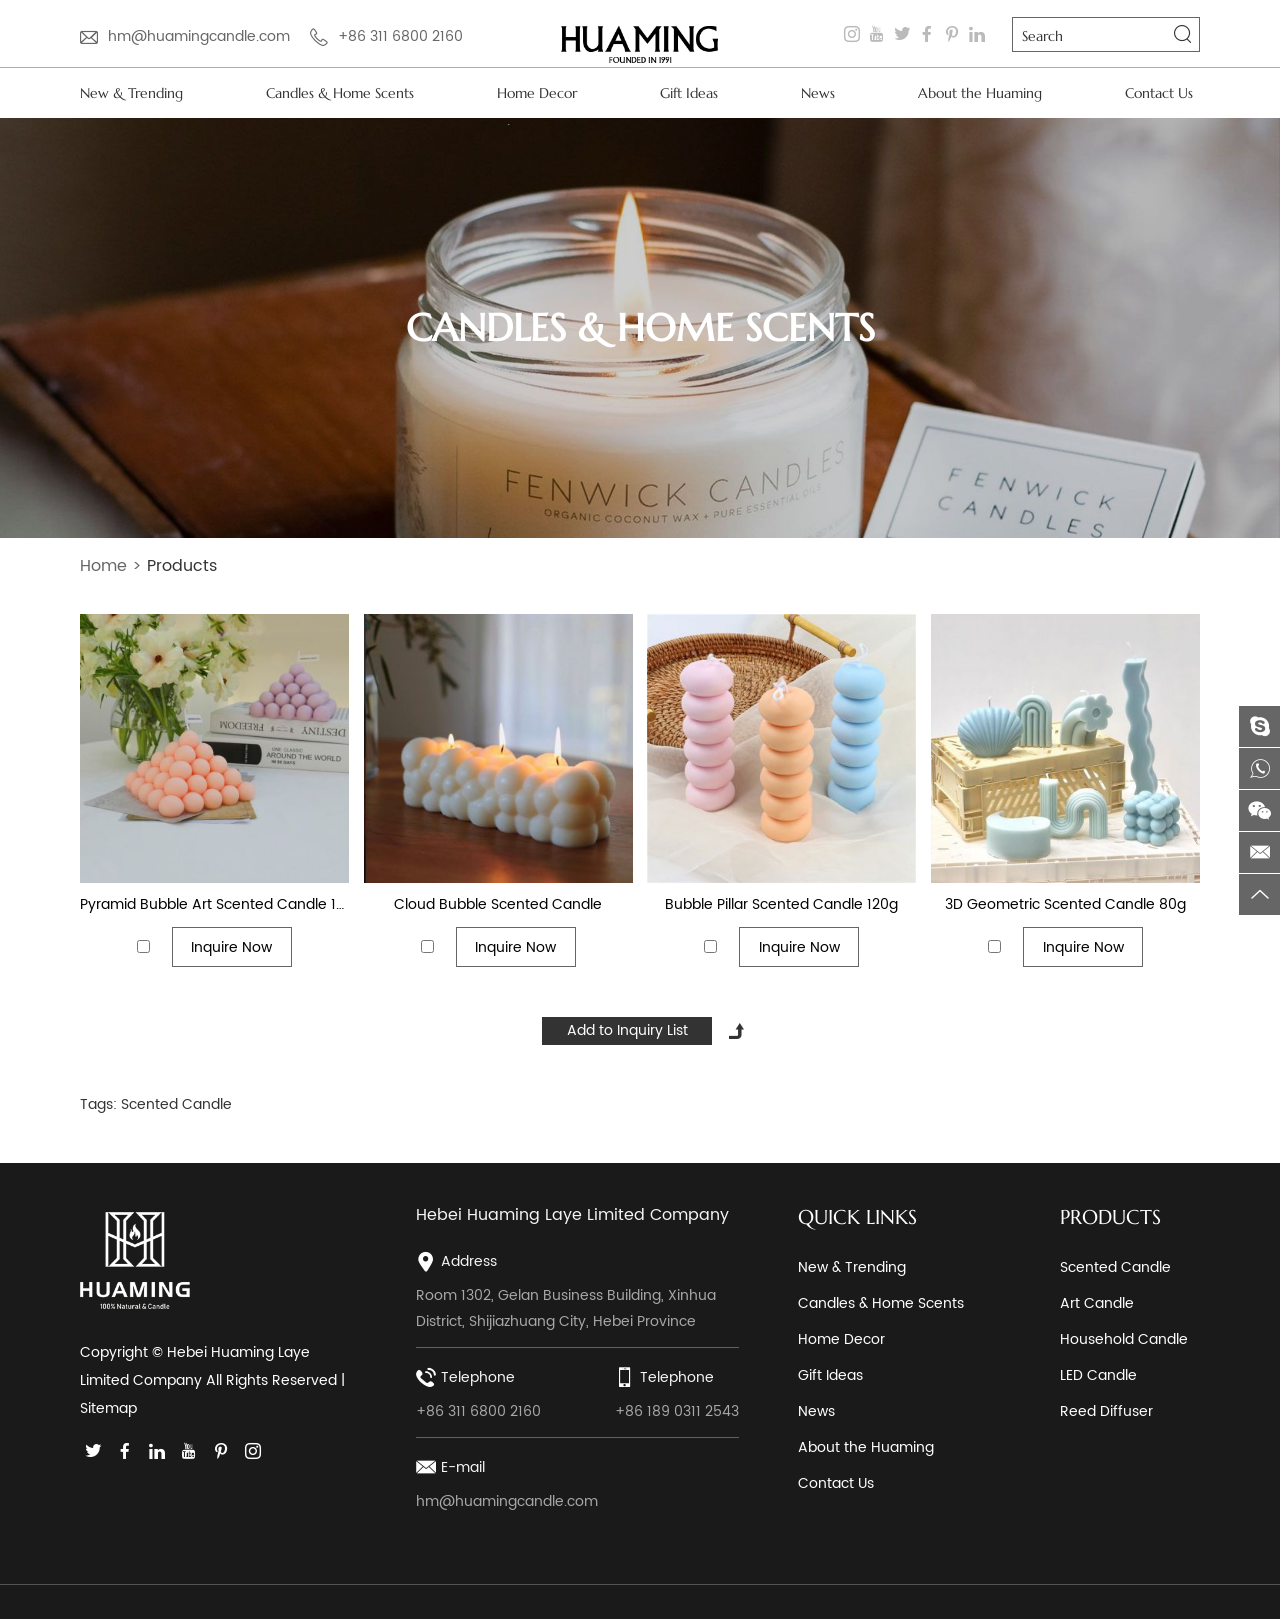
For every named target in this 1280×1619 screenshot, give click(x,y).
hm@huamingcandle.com (199, 36)
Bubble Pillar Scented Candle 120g (781, 904)
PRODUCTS (1110, 1217)
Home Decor (537, 93)
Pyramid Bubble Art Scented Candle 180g (214, 904)
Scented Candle (176, 1104)
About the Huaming (980, 93)
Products (182, 566)
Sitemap (108, 1408)
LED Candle (1098, 1375)
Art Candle (1097, 1303)
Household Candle (1124, 1339)
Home (103, 566)
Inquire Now (231, 947)
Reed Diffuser (1106, 1411)
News (818, 93)
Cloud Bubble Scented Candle (498, 904)
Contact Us (1159, 93)
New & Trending (131, 93)
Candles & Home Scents (340, 93)
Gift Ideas (689, 93)
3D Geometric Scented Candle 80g (1065, 904)
